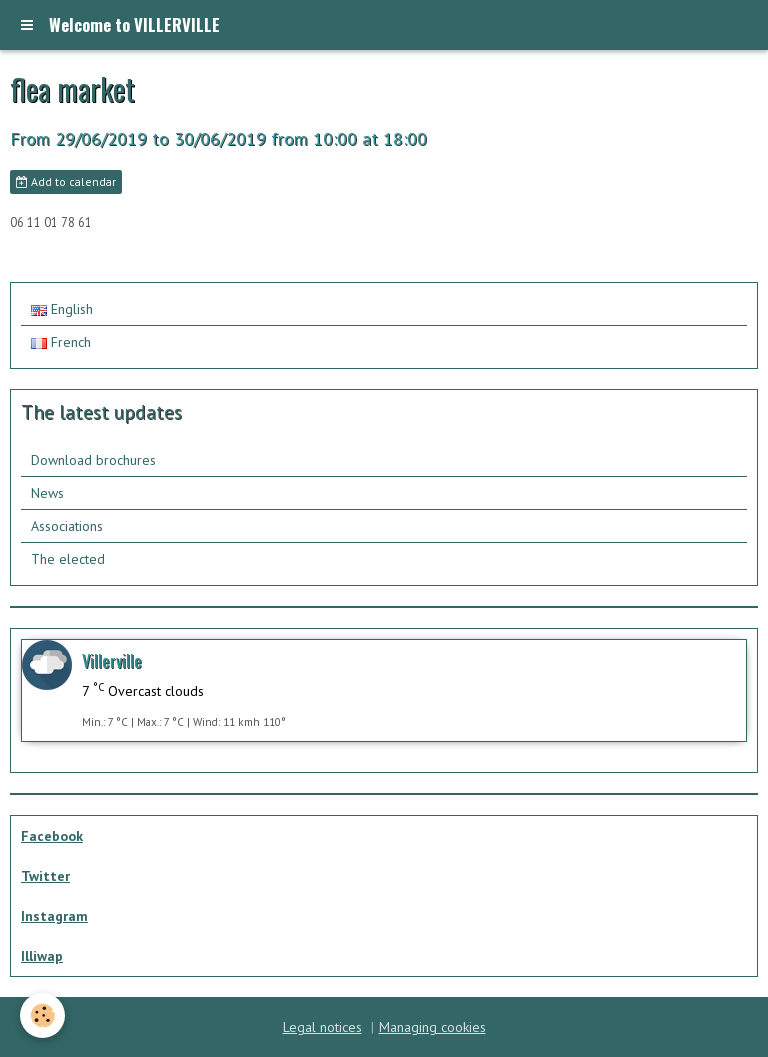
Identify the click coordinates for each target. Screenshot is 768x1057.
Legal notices (322, 1027)
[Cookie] (42, 1015)
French (61, 342)
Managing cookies (432, 1027)
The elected (68, 559)
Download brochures (93, 460)
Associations (67, 526)
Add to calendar (66, 181)
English (62, 309)
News (47, 493)
